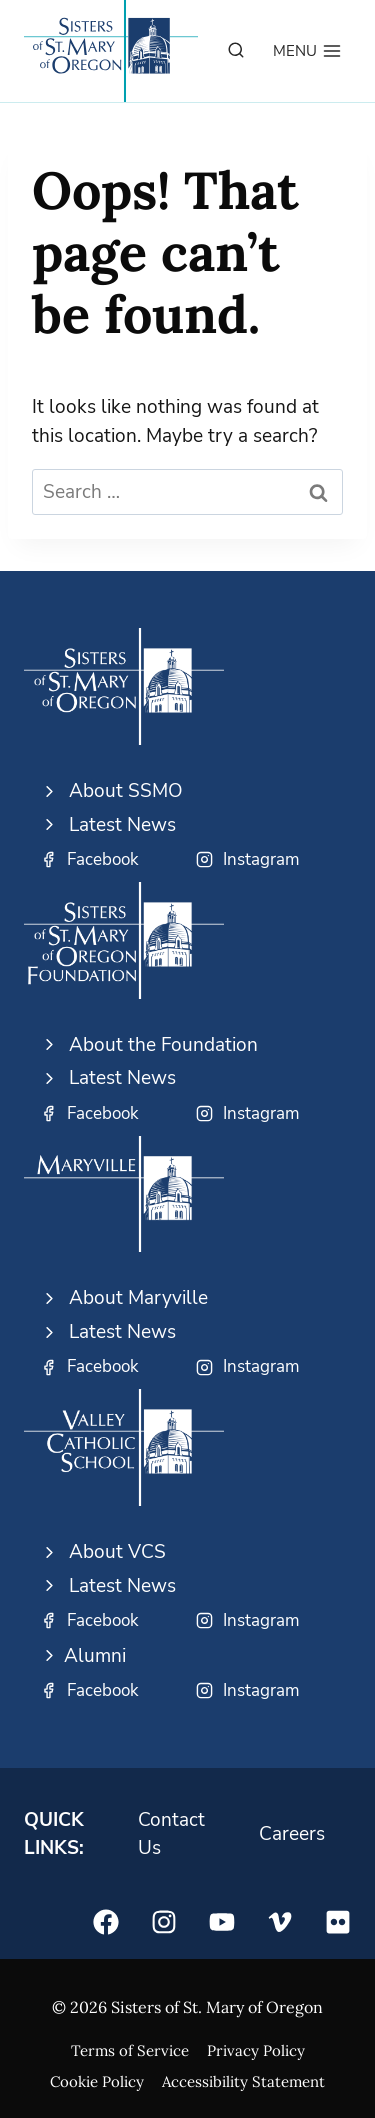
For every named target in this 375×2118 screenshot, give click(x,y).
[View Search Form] (236, 51)
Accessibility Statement (243, 2081)
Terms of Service (130, 2050)
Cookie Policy (97, 2081)
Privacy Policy (256, 2050)
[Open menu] (307, 51)
